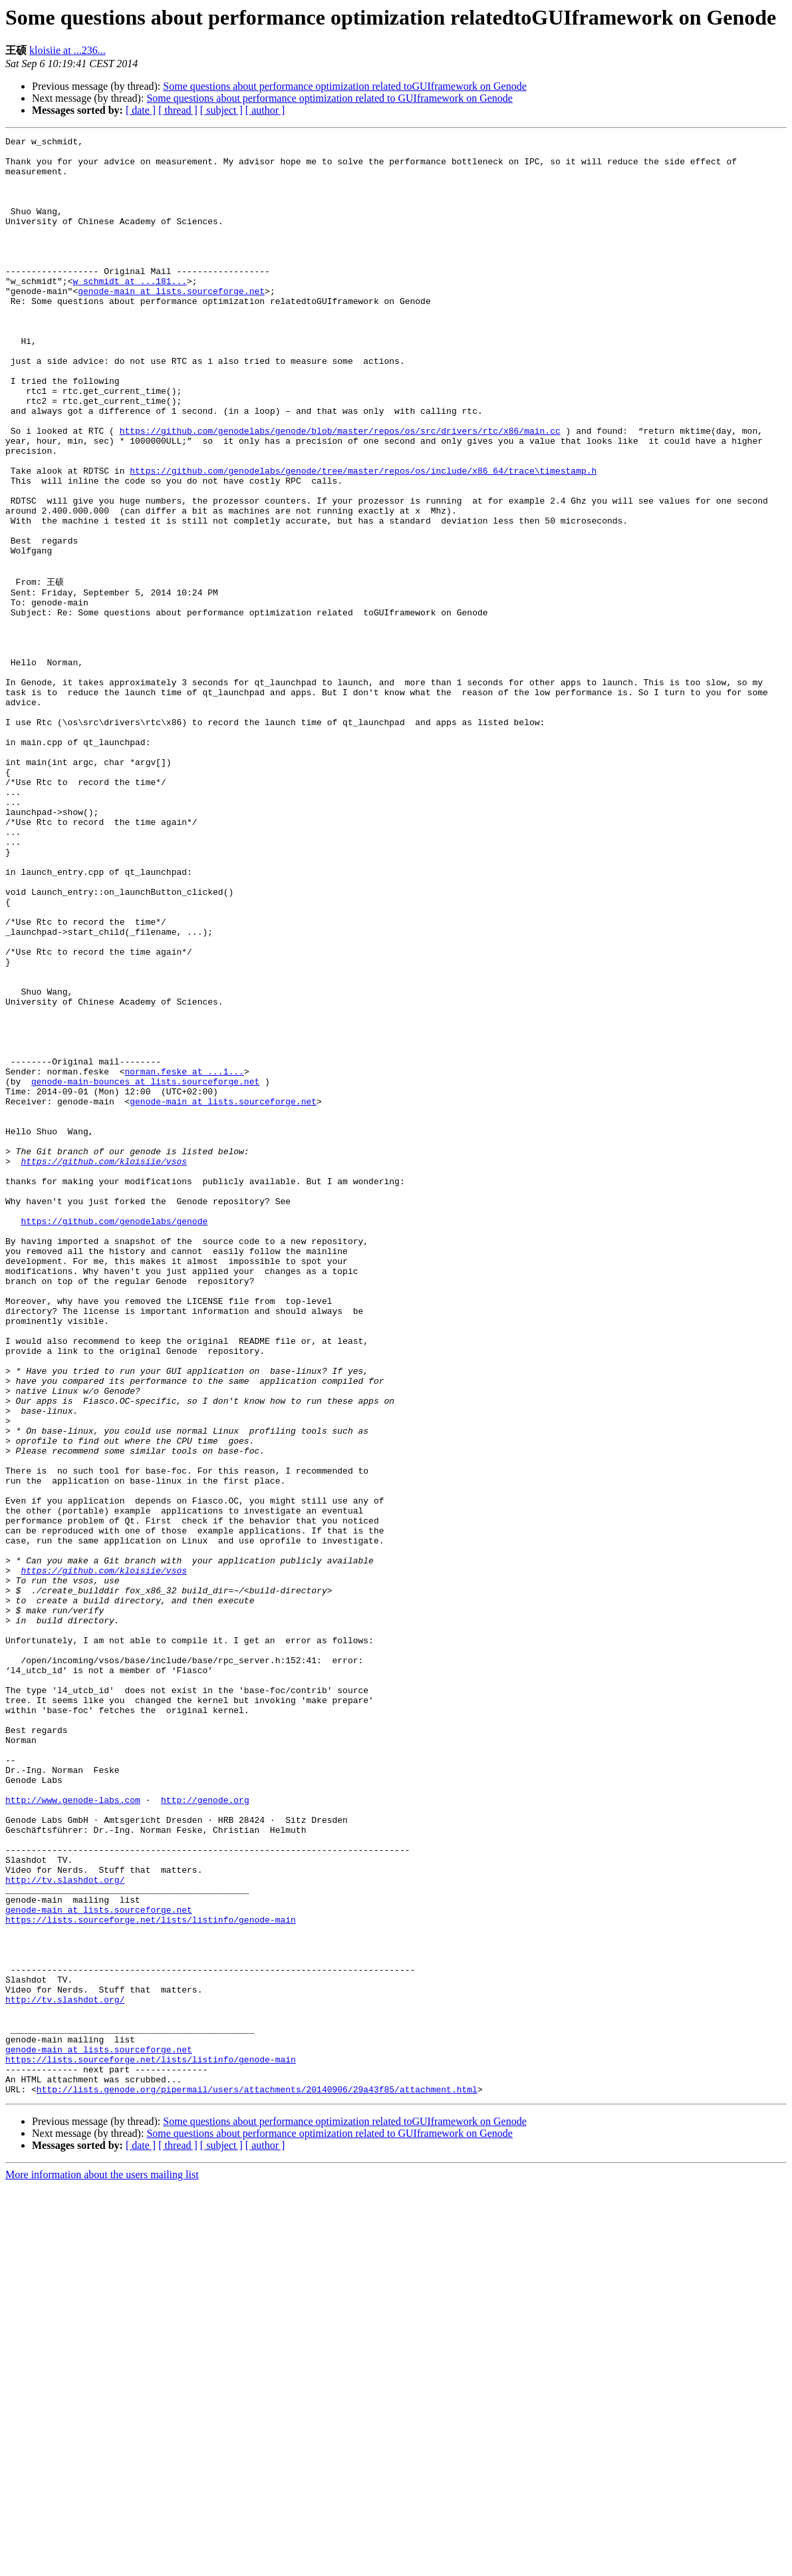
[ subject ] (221, 110)
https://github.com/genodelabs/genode (114, 1437)
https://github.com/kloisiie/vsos (104, 1365)
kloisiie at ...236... (67, 50)
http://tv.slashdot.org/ (64, 2227)
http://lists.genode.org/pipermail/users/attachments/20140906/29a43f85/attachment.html (257, 2479)
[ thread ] (178, 110)
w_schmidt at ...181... (129, 311)
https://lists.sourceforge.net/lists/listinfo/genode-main (150, 2275)
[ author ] (265, 110)
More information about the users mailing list (102, 2564)
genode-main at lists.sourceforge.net (171, 323)
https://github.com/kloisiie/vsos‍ (104, 1856)
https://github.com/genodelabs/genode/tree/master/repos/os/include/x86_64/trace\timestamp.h (363, 538)
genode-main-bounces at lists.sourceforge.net (145, 1269)
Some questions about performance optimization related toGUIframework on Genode (345, 86)
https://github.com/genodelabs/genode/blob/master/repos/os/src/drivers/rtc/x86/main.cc (340, 490)
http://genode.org (205, 2132)
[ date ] (141, 110)
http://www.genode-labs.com (72, 2132)
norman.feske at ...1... (183, 1257)
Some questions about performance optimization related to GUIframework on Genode (329, 98)
